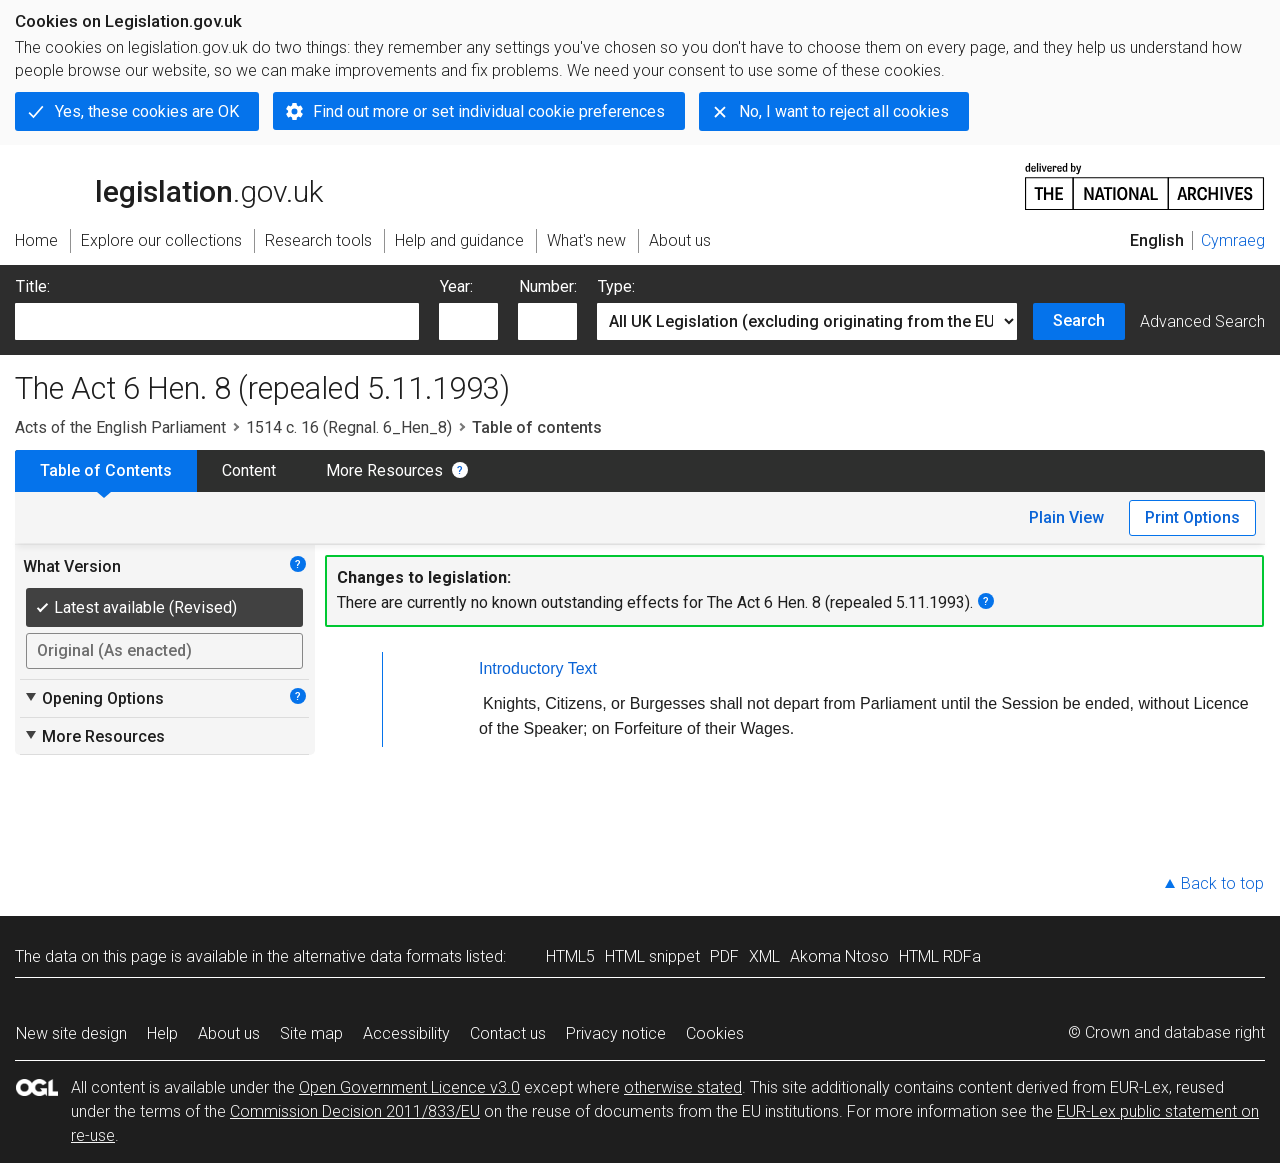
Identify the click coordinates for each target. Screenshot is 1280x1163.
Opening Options (93, 698)
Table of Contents (106, 470)
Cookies (715, 1033)
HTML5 (570, 956)
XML (764, 956)
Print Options (1192, 517)
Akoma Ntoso (839, 956)
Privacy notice (616, 1033)
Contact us (508, 1033)
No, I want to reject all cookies (844, 111)
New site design (71, 1033)
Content (249, 470)
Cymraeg (1233, 240)
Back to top (1222, 883)
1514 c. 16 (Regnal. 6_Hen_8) (349, 427)
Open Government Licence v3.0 (409, 1087)
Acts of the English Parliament (120, 427)
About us (229, 1033)
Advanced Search (1202, 321)
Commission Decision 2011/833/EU (355, 1111)
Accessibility (406, 1033)
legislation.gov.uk (169, 185)
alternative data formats (377, 956)
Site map (311, 1033)
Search (1079, 320)
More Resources (384, 470)
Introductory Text (538, 668)
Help (162, 1033)
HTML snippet (652, 956)
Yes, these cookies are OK (147, 111)
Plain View (1066, 517)
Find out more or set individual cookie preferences (489, 111)
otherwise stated (683, 1087)
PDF (724, 956)
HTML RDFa (940, 956)
